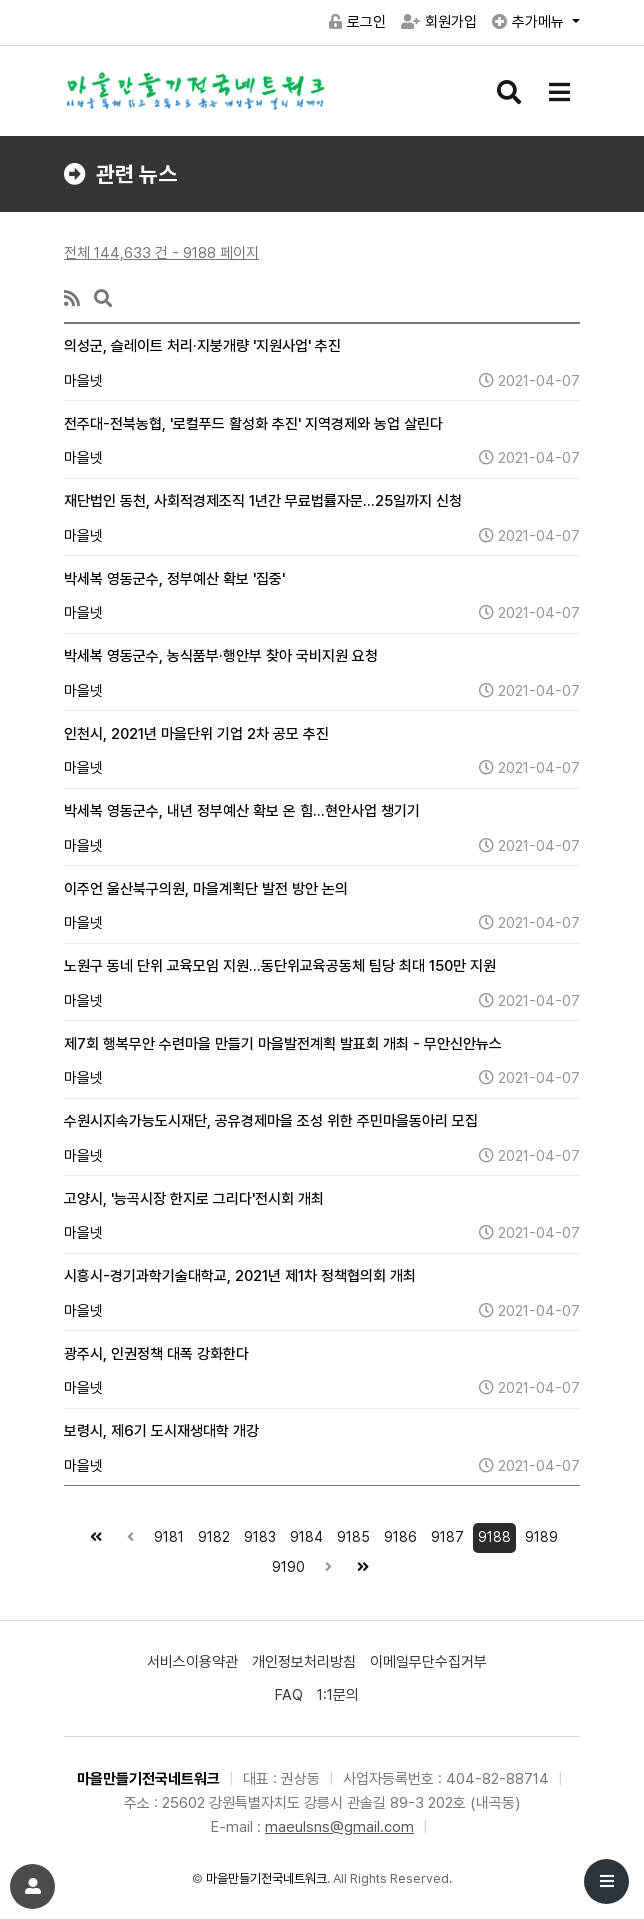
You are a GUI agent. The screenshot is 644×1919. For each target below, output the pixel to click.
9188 (492, 1534)
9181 (166, 1534)
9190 (286, 1564)
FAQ (289, 1695)
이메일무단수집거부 (428, 1662)
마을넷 (83, 381)
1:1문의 (338, 1695)
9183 (257, 1534)
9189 (539, 1534)
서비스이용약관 (192, 1662)
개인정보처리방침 (304, 1662)
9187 (445, 1534)
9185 (351, 1534)
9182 (211, 1534)
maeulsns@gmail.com (339, 1827)
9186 (398, 1534)
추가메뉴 (530, 22)
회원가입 (439, 22)
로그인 (357, 22)
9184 (304, 1534)
